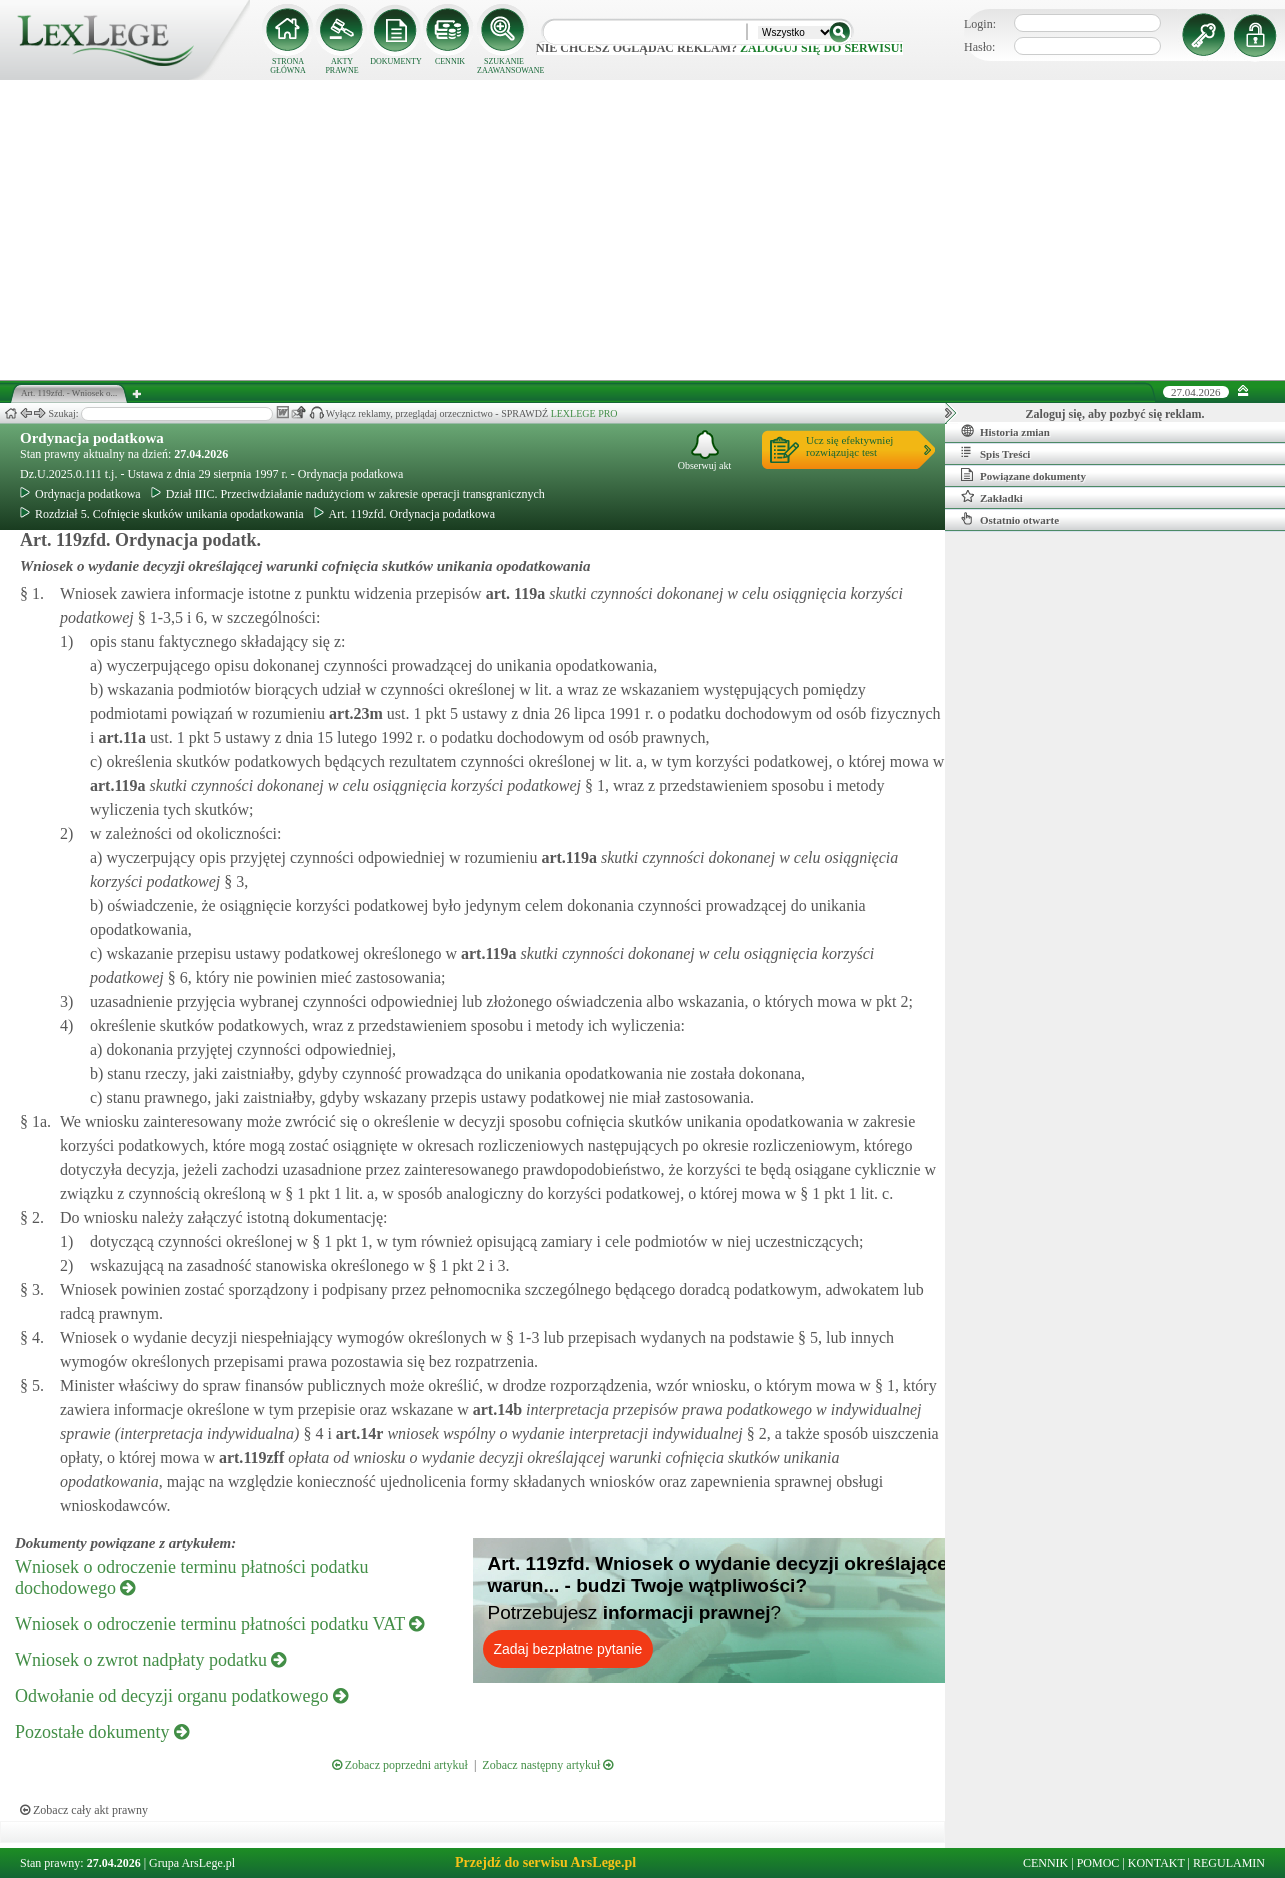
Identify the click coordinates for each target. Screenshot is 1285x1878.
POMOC (1098, 1863)
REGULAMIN (1229, 1863)
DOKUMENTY (396, 61)
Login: (980, 24)
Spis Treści (995, 453)
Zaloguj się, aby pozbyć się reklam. (1115, 414)
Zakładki (992, 497)
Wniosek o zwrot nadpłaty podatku (150, 1660)
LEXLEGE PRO (584, 413)
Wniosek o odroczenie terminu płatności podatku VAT (219, 1624)
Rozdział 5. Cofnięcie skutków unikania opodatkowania (162, 514)
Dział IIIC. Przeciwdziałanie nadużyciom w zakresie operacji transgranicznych (348, 494)
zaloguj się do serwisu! (821, 48)
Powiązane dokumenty (1023, 475)
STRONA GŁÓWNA (288, 66)
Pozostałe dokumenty (102, 1732)
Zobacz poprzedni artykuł (400, 1765)
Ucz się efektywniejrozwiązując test (849, 446)
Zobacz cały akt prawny (84, 1810)
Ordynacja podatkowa (92, 438)
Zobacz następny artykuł (547, 1765)
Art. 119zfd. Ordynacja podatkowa (405, 514)
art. (514, 593)
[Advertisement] (643, 230)
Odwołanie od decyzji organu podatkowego (181, 1696)
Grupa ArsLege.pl (192, 1863)
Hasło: (979, 47)
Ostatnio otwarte (1010, 519)
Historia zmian (1005, 431)
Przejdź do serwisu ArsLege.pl (545, 1862)
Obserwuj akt (705, 450)
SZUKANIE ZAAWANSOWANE (504, 66)
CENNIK (450, 61)
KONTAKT (1156, 1863)
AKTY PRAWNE (341, 66)
